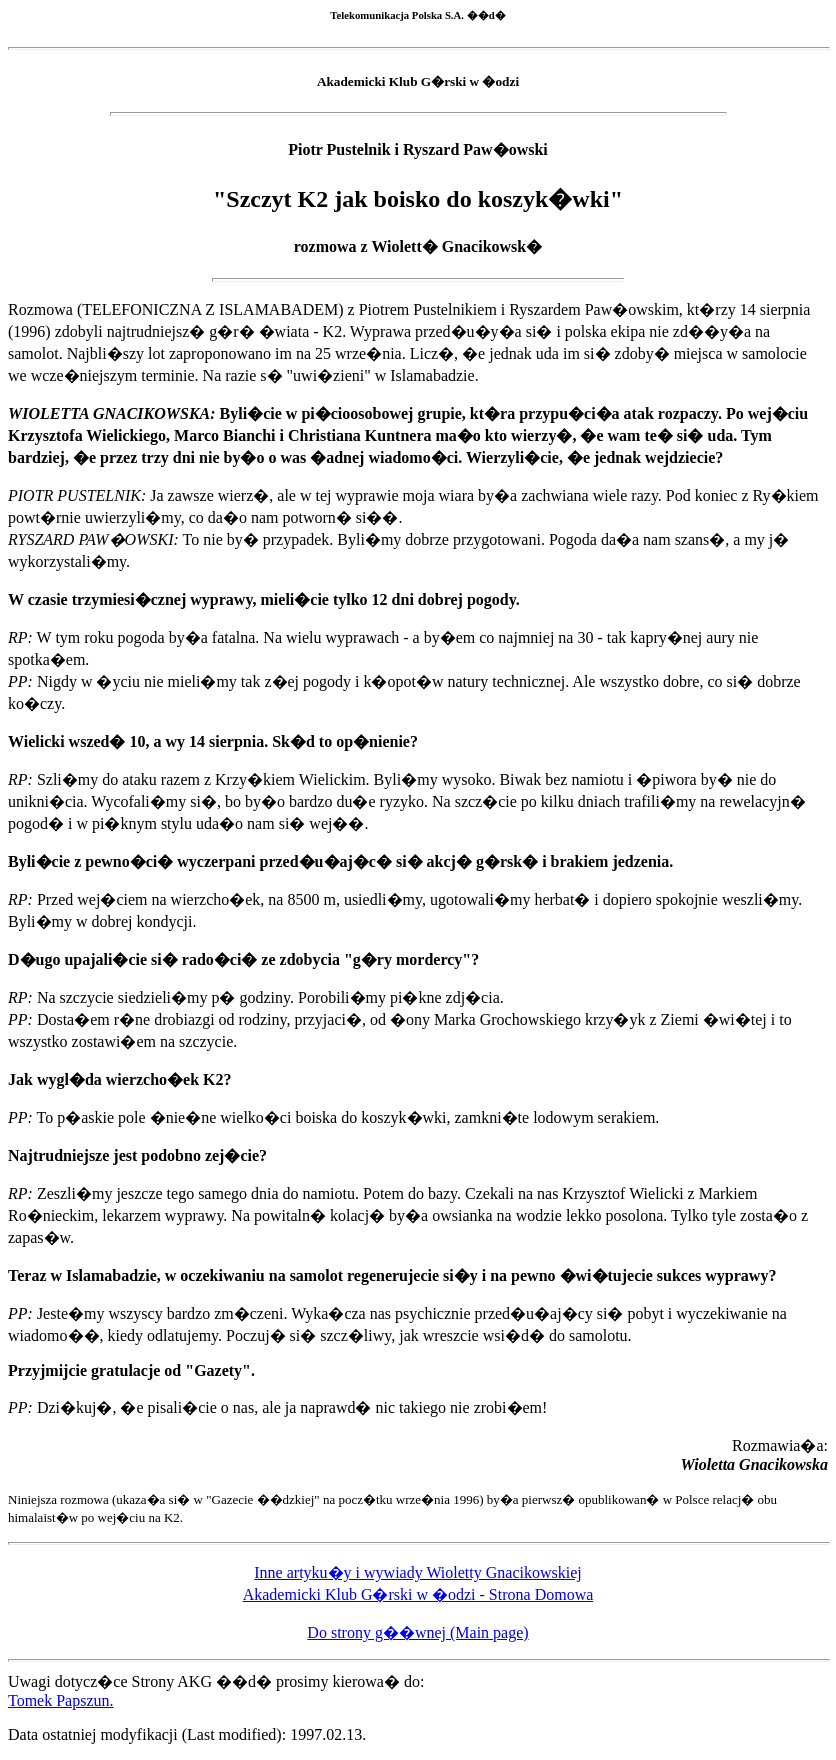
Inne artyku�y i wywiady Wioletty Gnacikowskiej (417, 1572)
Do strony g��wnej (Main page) (417, 1632)
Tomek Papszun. (61, 1700)
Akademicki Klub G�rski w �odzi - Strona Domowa (418, 1594)
